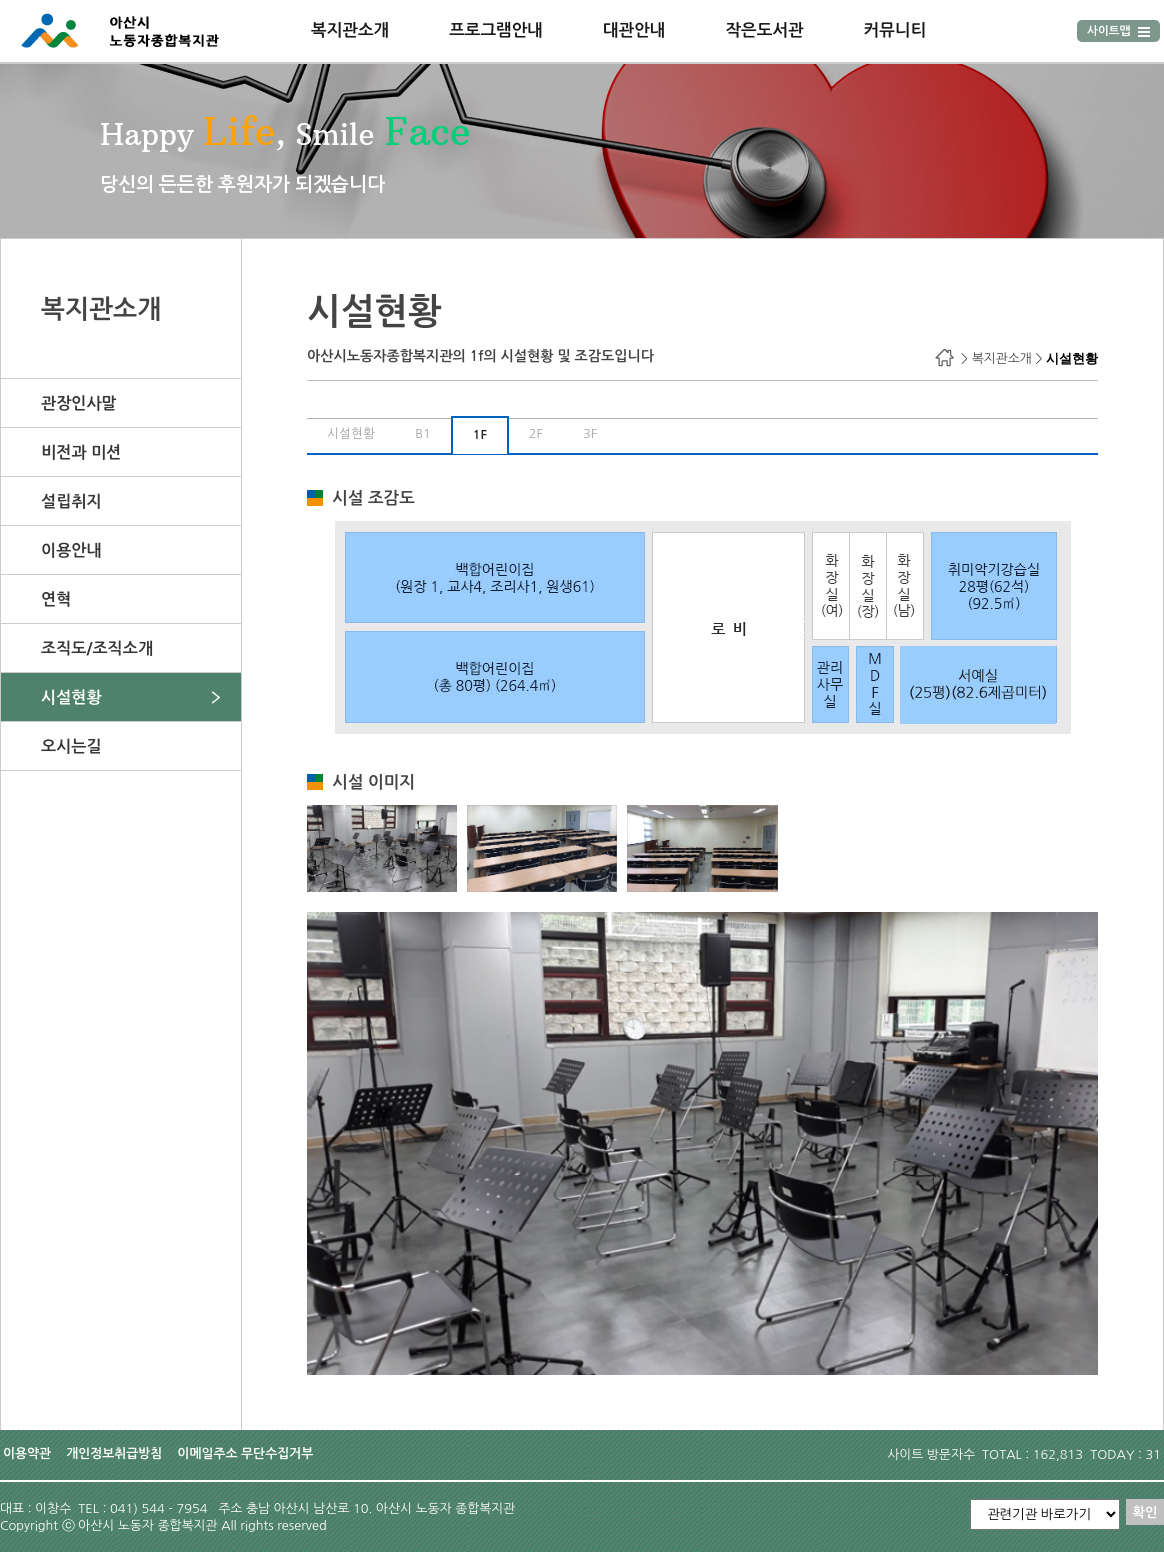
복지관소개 (350, 30)
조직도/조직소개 (97, 648)
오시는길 (71, 746)
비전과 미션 (81, 452)
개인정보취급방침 (114, 1453)
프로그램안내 (496, 30)
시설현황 (71, 697)
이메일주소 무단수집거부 (245, 1453)
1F (480, 434)
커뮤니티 (895, 30)
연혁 (56, 599)
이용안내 (71, 550)
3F (590, 433)
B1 (423, 433)
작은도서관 (764, 30)
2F (536, 433)
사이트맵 (1118, 31)
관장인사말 (79, 403)
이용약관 (27, 1453)
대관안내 (634, 30)
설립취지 (71, 501)
